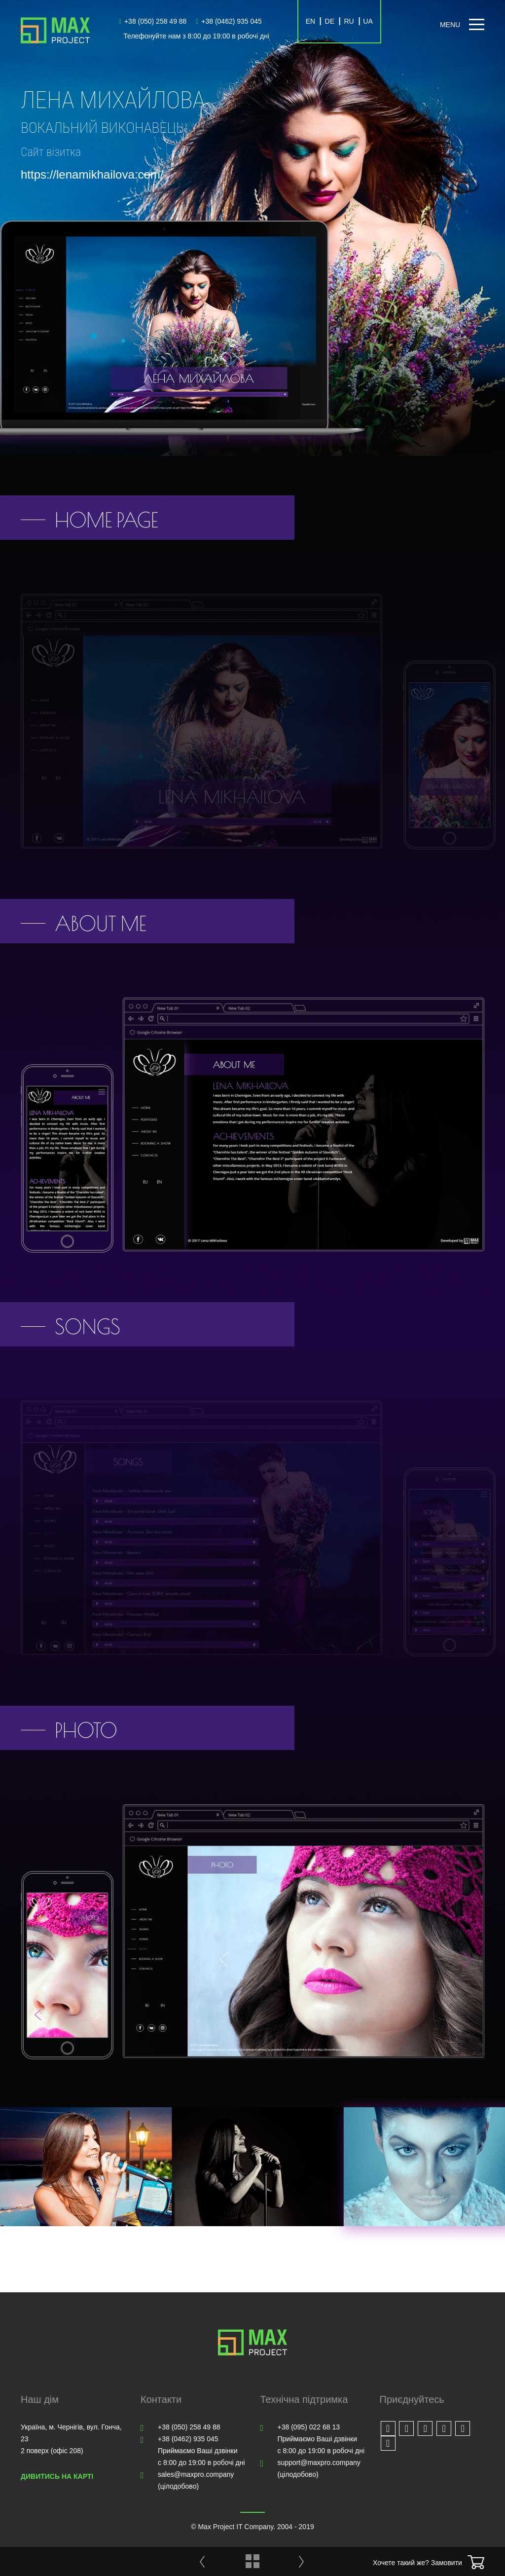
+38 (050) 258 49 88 (153, 21)
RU (349, 21)
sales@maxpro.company (196, 2474)
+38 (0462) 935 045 (229, 21)
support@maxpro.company (319, 2462)
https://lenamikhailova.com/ (92, 174)
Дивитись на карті (57, 2476)
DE (329, 21)
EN (310, 21)
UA (367, 21)
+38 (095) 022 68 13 (309, 2427)
